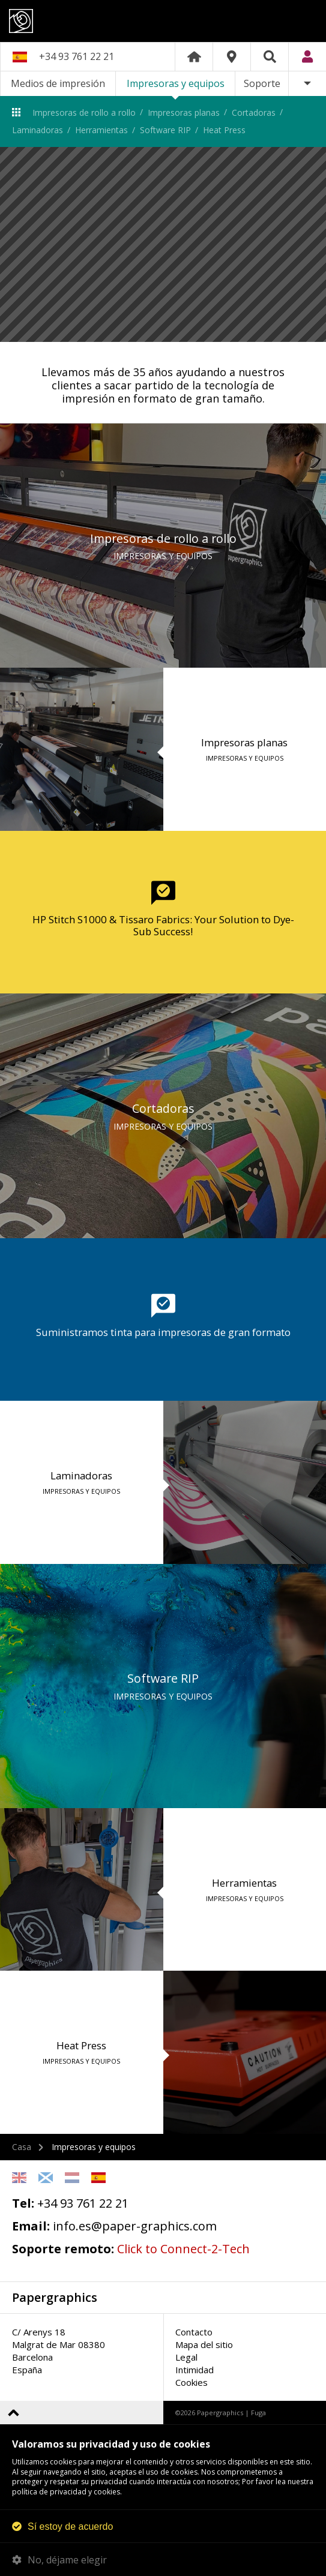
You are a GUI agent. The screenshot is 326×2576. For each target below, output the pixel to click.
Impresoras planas (184, 112)
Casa (21, 2146)
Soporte (262, 83)
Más (307, 83)
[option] (163, 245)
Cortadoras (254, 112)
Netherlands (72, 2177)
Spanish (98, 2177)
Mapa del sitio (204, 2344)
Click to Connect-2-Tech (183, 2249)
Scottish (45, 2177)
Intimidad (194, 2370)
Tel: (23, 2203)
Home (194, 57)
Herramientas (101, 129)
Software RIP (165, 129)
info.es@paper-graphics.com (135, 2226)
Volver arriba (13, 2412)
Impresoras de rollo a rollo (84, 112)
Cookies (191, 2382)
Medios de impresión (58, 83)
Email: (31, 2226)
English (19, 2177)
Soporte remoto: (63, 2249)
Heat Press (224, 129)
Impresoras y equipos (176, 83)
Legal (186, 2357)
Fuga (258, 2412)
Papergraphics (163, 21)
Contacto (194, 2332)
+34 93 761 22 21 (76, 56)
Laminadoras (37, 129)
